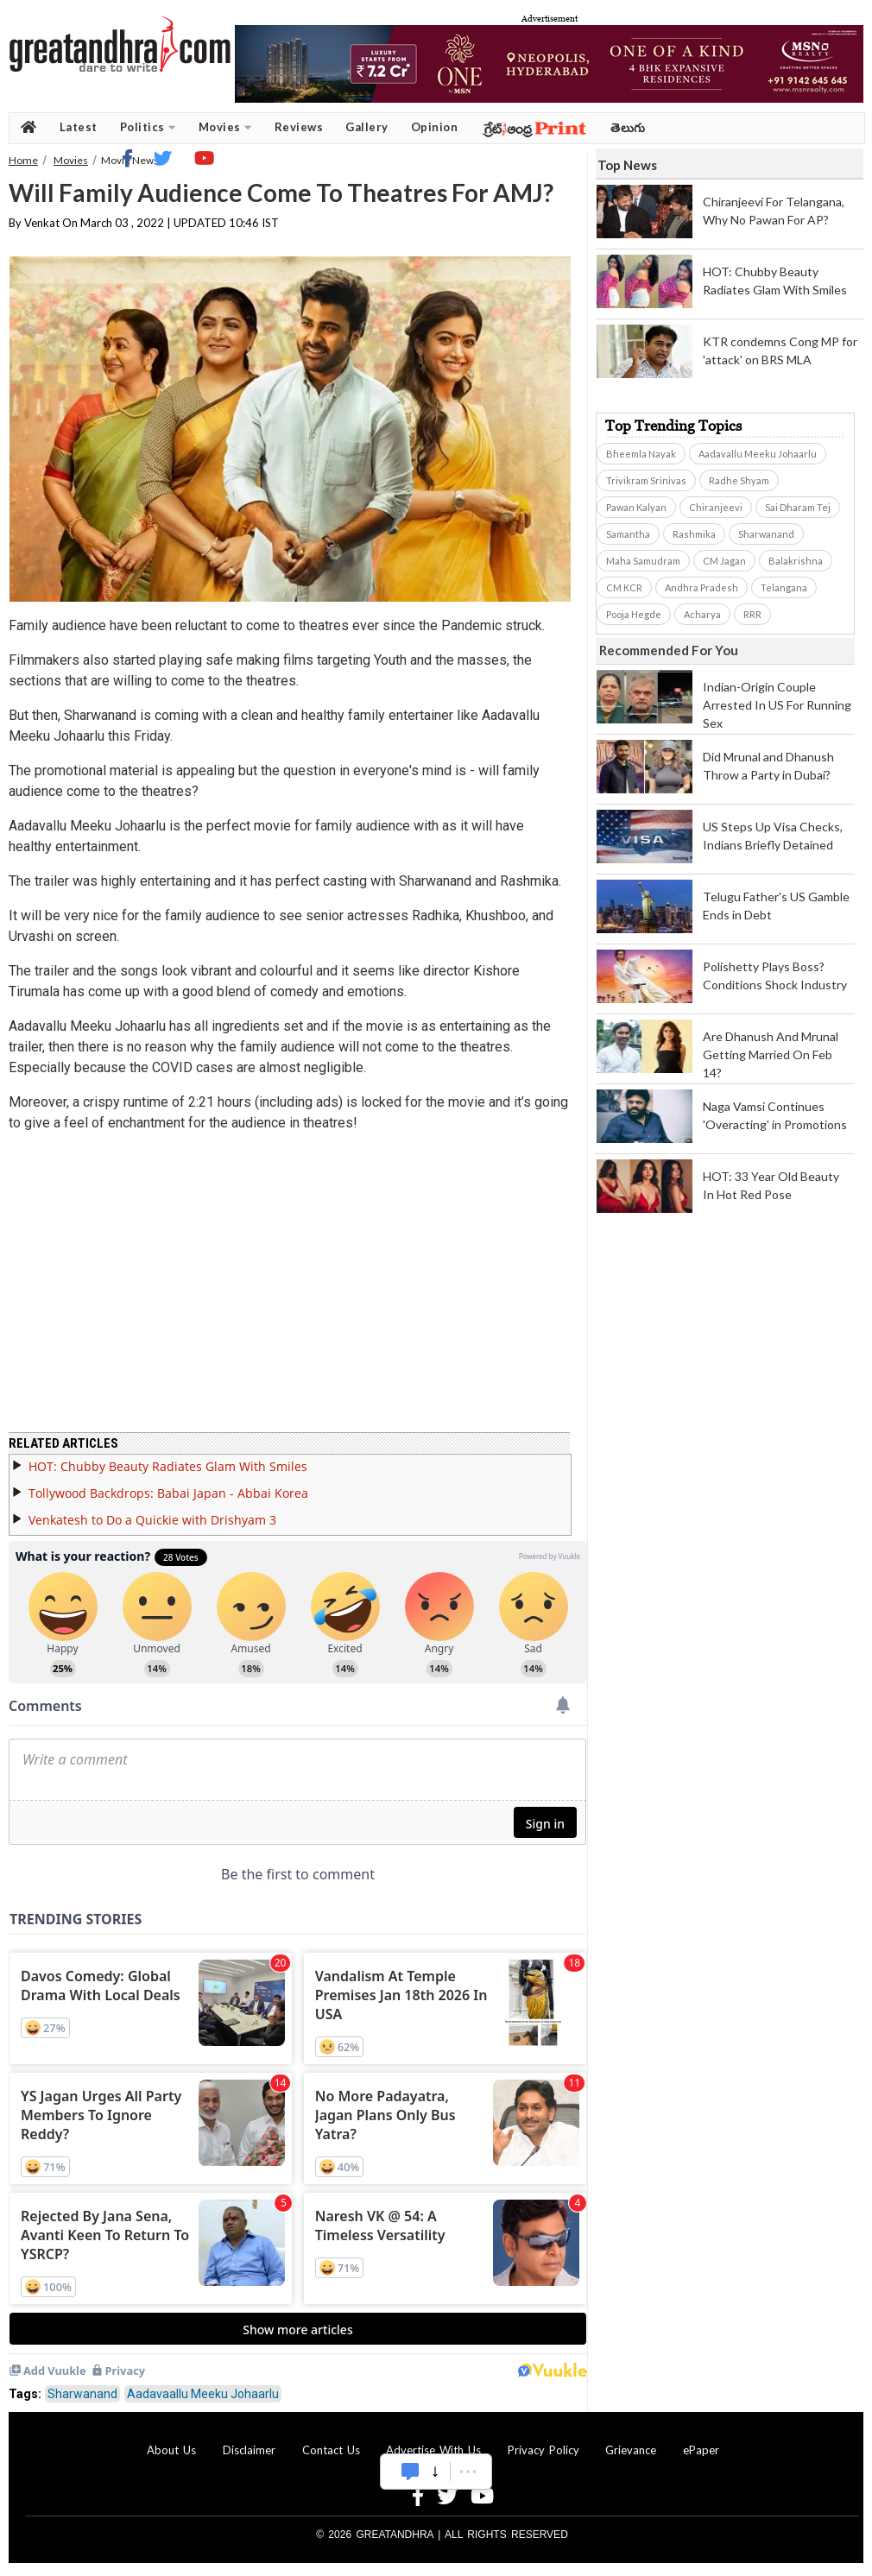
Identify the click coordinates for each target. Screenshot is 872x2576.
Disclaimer (249, 2450)
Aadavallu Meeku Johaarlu (757, 453)
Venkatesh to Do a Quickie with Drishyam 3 (152, 1520)
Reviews (299, 127)
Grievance (630, 2450)
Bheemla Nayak (641, 453)
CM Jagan (724, 560)
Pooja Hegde (633, 614)
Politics (148, 127)
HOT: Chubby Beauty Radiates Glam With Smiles (167, 1466)
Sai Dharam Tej (798, 507)
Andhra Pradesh (701, 587)
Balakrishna (795, 560)
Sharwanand (82, 2394)
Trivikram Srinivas (646, 480)
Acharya (702, 614)
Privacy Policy (543, 2450)
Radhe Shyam (739, 480)
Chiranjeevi (715, 507)
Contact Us (331, 2450)
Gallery (367, 127)
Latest (79, 127)
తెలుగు (628, 127)
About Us (171, 2450)
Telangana (784, 587)
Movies (225, 127)
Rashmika (694, 534)
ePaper (701, 2450)
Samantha (628, 534)
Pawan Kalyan (636, 507)
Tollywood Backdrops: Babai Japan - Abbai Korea (168, 1493)
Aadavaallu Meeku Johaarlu (203, 2394)
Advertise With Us (433, 2450)
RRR (752, 614)
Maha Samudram (643, 560)
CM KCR (624, 587)
